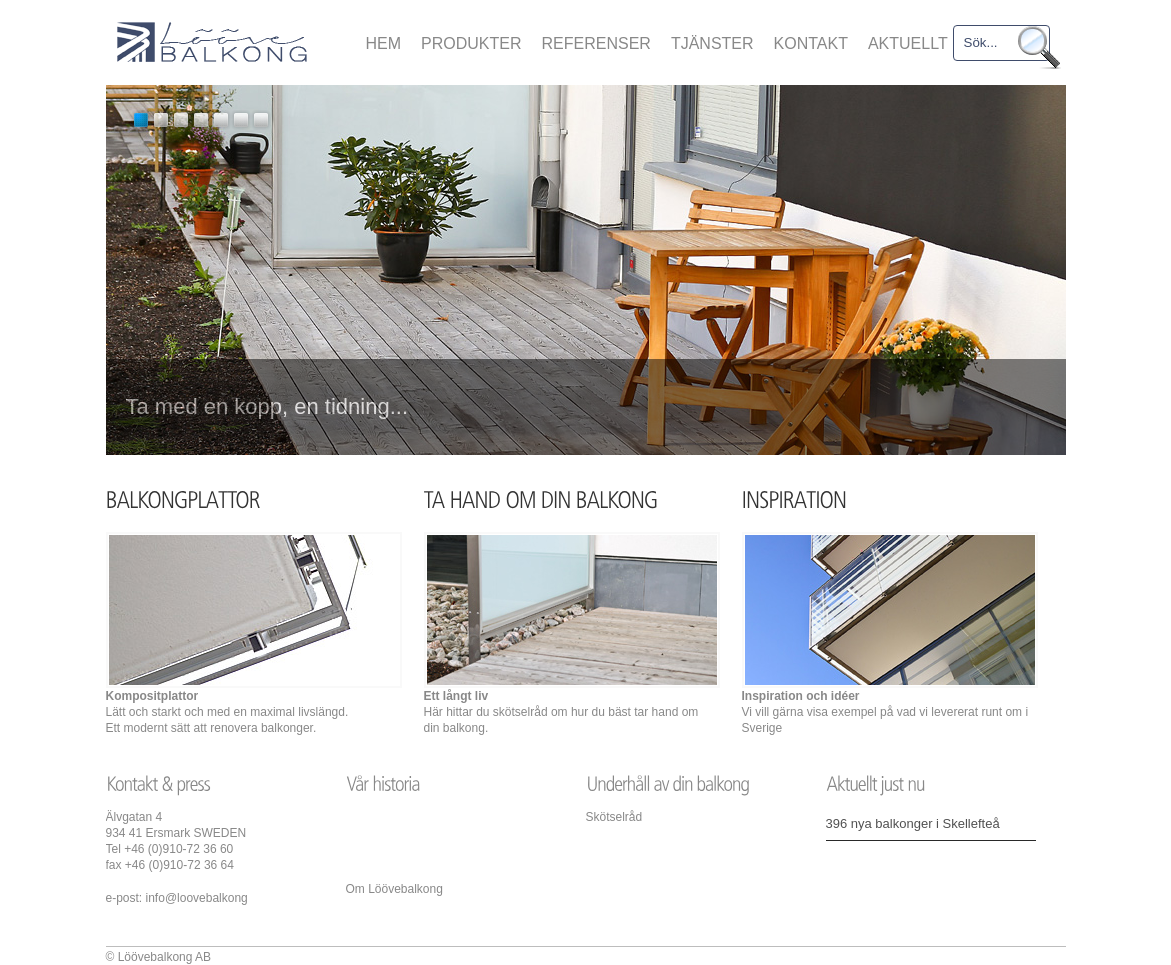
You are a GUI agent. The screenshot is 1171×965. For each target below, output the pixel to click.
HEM (384, 43)
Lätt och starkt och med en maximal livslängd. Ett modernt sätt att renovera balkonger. (227, 712)
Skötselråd (614, 817)
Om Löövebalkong (394, 889)
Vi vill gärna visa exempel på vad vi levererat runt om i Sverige (885, 712)
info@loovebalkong (197, 898)
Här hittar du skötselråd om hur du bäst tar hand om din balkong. (561, 712)
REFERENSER (596, 43)
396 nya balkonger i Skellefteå (913, 823)
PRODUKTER (471, 43)
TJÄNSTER (712, 43)
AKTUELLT (908, 43)
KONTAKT (811, 43)
